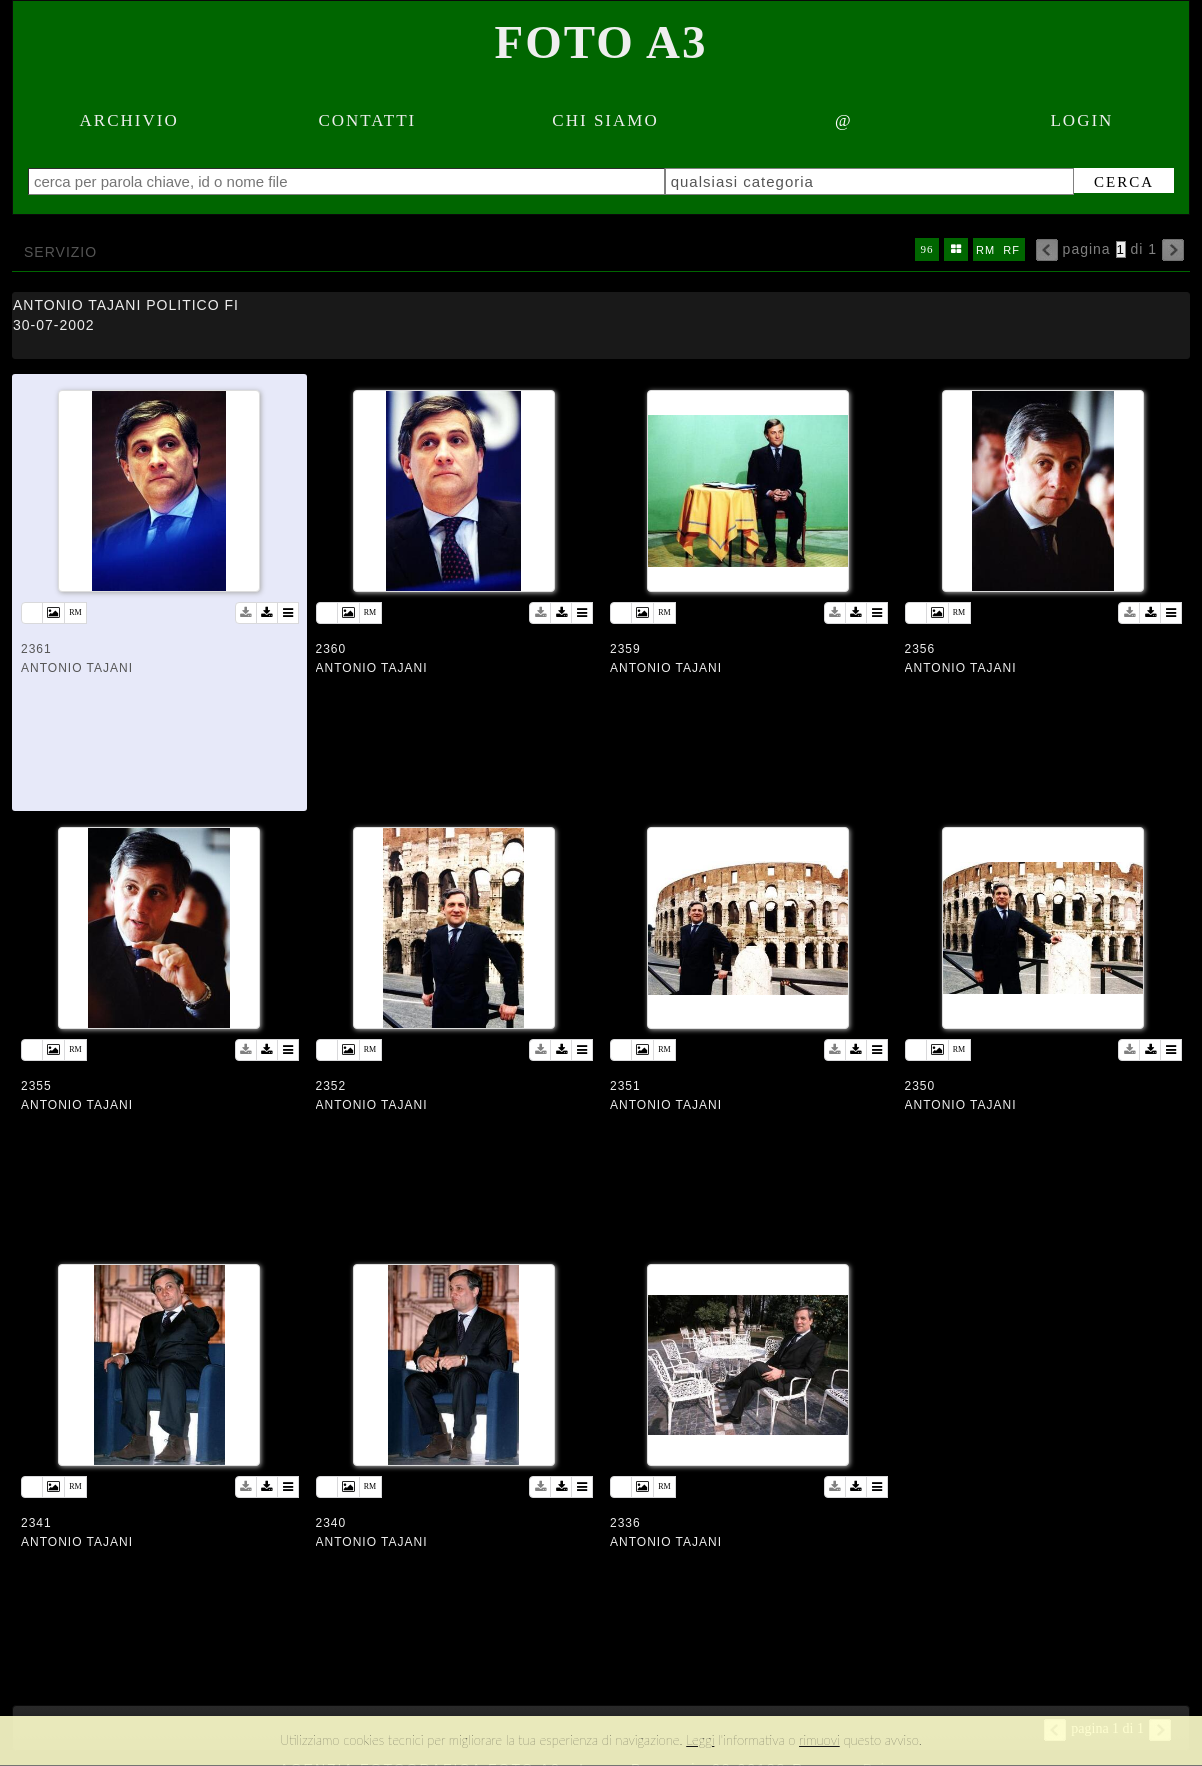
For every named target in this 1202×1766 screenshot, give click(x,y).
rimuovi (819, 1740)
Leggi (700, 1740)
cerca (1113, 182)
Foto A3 (601, 42)
